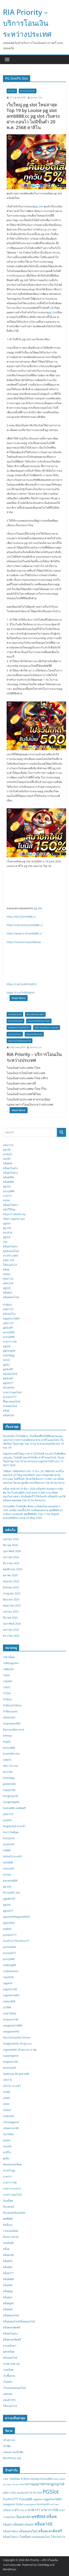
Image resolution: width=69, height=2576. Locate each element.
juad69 (7, 1820)
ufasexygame (11, 2122)
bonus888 (9, 1747)
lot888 (6, 1850)
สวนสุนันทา (9, 2345)
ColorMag (43, 2564)
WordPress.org (12, 2458)
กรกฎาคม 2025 (11, 1593)
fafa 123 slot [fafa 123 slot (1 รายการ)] (13, 2484)
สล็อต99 (7, 2285)
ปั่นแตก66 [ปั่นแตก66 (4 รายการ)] (23, 2517)
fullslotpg (9, 1355)
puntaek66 (9, 1947)
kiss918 (7, 1232)
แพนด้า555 (9, 2400)
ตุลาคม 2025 (10, 1575)
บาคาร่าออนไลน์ (12, 1392)
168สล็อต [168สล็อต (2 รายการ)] (14, 2478)
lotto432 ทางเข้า (12, 1856)
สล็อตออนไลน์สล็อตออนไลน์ (19, 1040)
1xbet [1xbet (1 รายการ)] (5, 2479)
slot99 (6, 1158)
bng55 (7, 1741)
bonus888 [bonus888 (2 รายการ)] (46, 2478)
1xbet (6, 1675)
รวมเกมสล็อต (10, 2230)
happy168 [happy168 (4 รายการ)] (37, 2484)
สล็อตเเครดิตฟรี (12, 2339)
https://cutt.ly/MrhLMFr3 (22, 984)
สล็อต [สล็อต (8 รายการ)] (51, 2516)
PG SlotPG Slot (27, 91)
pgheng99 (9, 1350)
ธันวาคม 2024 (11, 1635)
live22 (6, 1360)
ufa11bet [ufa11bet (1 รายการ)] (54, 2504)
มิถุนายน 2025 (11, 1599)
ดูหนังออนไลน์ (11, 1251)
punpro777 (10, 1397)
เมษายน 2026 (11, 1539)
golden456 (9, 1784)
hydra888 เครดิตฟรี (14, 1808)
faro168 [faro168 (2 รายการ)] (24, 2484)
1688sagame (10, 1663)
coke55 (7, 1759)
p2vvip (7, 1874)
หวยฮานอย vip (11, 2363)
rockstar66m (10, 1971)
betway (7, 1735)
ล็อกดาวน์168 (10, 2237)
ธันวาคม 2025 (11, 1563)
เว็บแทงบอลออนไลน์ (14, 2388)
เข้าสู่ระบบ (9, 2440)
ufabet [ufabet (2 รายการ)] (7, 2510)
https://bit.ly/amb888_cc (21, 916)
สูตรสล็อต (8, 2351)
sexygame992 (11, 2031)
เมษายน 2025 (11, 1611)
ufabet (7, 2110)
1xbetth (7, 1681)
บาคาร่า (7, 1195)
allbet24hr (9, 1717)
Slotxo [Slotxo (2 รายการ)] (19, 2504)
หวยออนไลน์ (10, 1406)
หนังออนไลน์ (10, 1373)
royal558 (8, 1977)
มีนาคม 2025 (10, 1617)
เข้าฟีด (7, 2446)
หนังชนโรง (9, 1313)
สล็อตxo (7, 1292)
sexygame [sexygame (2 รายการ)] (9, 2504)
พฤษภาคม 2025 (12, 1605)
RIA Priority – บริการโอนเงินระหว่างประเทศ (27, 23)
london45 (9, 1844)
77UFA (7, 1693)
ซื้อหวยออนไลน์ (11, 1401)
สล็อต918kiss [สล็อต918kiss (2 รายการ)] (10, 2531)
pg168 (6, 1149)
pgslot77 (8, 1383)
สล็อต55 (7, 2261)
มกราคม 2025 (11, 1629)
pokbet (7, 1929)
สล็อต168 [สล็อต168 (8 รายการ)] (43, 2524)
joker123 (8, 1145)
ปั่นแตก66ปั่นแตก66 (34, 1034)
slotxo (6, 1200)
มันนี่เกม (7, 2224)
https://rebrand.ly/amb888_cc (25, 925)
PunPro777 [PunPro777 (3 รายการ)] (10, 2499)
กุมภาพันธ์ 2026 (12, 1551)
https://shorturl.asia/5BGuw (24, 942)
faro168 (7, 1772)
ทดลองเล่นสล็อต (12, 2164)
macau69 (8, 1868)
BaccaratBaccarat (35, 1014)
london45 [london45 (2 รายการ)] (22, 2492)
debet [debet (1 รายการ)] (56, 2479)
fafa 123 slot (10, 1765)
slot (5, 1242)
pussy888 (9, 1191)
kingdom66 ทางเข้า (14, 1826)
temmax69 (9, 2067)
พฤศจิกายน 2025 (12, 1569)
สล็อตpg (8, 2291)
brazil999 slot (11, 1753)
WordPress (9, 2569)
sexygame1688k (12, 2025)
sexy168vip (9, 2013)
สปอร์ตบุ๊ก (8, 2243)
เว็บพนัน (7, 2381)
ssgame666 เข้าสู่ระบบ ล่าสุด (20, 2049)
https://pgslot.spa (14, 1218)
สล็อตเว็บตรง (10, 1168)
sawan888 (9, 2001)
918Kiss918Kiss (15, 1014)
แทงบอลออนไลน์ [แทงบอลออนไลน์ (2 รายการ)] (40, 2536)
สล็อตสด (8, 2309)
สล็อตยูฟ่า (8, 2303)
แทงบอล (7, 2394)
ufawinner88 (11, 2128)
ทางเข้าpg (9, 2170)
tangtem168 (10, 2061)
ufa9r (6, 2104)
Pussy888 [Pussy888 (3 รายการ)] (25, 2499)
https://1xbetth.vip (14, 1214)
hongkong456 (11, 1802)
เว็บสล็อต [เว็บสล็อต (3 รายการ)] (25, 2537)
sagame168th (11, 1318)
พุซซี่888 (8, 2218)
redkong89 (9, 1965)
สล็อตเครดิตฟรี (11, 2327)
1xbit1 (6, 1687)
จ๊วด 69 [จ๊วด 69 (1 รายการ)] (24, 2510)
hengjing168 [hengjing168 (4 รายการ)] (54, 2484)
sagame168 (10, 1989)
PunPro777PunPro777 (19, 1027)
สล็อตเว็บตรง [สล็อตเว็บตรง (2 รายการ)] (10, 2536)
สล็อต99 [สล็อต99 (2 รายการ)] (29, 2524)
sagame (8, 1983)
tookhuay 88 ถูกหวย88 (16, 2073)
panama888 (10, 1880)
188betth (8, 1669)
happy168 (9, 1790)
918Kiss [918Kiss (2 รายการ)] (25, 2478)
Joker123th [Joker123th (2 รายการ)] (9, 2492)
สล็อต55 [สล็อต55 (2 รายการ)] (7, 2524)
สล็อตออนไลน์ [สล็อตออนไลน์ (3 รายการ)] (28, 2531)
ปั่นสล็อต (8, 2200)
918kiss (7, 1304)
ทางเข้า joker (10, 1255)
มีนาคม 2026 (10, 1545)
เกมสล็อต (8, 2369)
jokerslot (8, 1283)
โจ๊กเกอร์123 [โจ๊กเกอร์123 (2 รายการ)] (58, 2536)
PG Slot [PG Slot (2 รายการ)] (37, 2492)
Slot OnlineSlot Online (47, 1027)
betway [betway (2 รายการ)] (35, 2478)
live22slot (9, 1838)
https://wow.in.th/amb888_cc (24, 933)
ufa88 (6, 2092)
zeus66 (7, 2146)
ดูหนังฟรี (8, 1327)
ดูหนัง (6, 1364)
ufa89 (6, 2098)
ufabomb (8, 2116)
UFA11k (7, 2080)
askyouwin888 (11, 1723)
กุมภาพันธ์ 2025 (12, 1623)
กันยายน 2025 (11, 1581)
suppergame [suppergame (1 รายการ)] (30, 2504)
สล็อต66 (7, 1163)
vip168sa (8, 2134)
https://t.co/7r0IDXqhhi (21, 992)
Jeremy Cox (36, 97)
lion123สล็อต (10, 1832)
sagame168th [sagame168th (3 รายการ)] (52, 2499)
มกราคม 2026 (11, 1557)
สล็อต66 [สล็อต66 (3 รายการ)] (18, 2524)
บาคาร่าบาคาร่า (14, 1034)
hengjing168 (10, 1796)
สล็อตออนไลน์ (11, 1297)
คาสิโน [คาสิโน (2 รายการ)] (16, 2510)
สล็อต (6, 1269)
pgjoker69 (9, 1898)
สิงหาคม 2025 (11, 1587)
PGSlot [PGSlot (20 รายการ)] (51, 2491)
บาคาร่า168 (10, 1341)
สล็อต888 (8, 1177)
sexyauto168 (10, 2019)
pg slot (11, 91)
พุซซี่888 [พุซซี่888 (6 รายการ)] (38, 2516)
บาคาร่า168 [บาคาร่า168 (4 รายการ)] (49, 2510)
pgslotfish (9, 1922)
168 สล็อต (9, 1657)
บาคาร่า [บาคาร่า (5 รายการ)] (34, 2509)
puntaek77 (9, 1953)
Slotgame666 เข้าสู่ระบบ (17, 2043)
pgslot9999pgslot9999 (39, 1021)
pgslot (6, 1186)
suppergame (11, 2055)
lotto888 (8, 1862)
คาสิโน (7, 2152)
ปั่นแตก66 (8, 1387)
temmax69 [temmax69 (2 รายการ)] (43, 2504)
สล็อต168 (8, 1415)
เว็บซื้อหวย (9, 2375)
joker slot (8, 1260)
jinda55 (7, 1154)
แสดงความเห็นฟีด (13, 2452)
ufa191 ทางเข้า (12, 2086)
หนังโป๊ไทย (9, 1209)
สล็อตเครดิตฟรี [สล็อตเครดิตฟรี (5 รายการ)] (50, 2530)
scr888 (7, 2007)
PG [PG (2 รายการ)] (30, 2492)
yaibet (6, 2140)
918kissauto (10, 1711)
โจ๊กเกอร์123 (10, 1265)
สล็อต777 (8, 2273)
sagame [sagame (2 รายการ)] (38, 2499)
